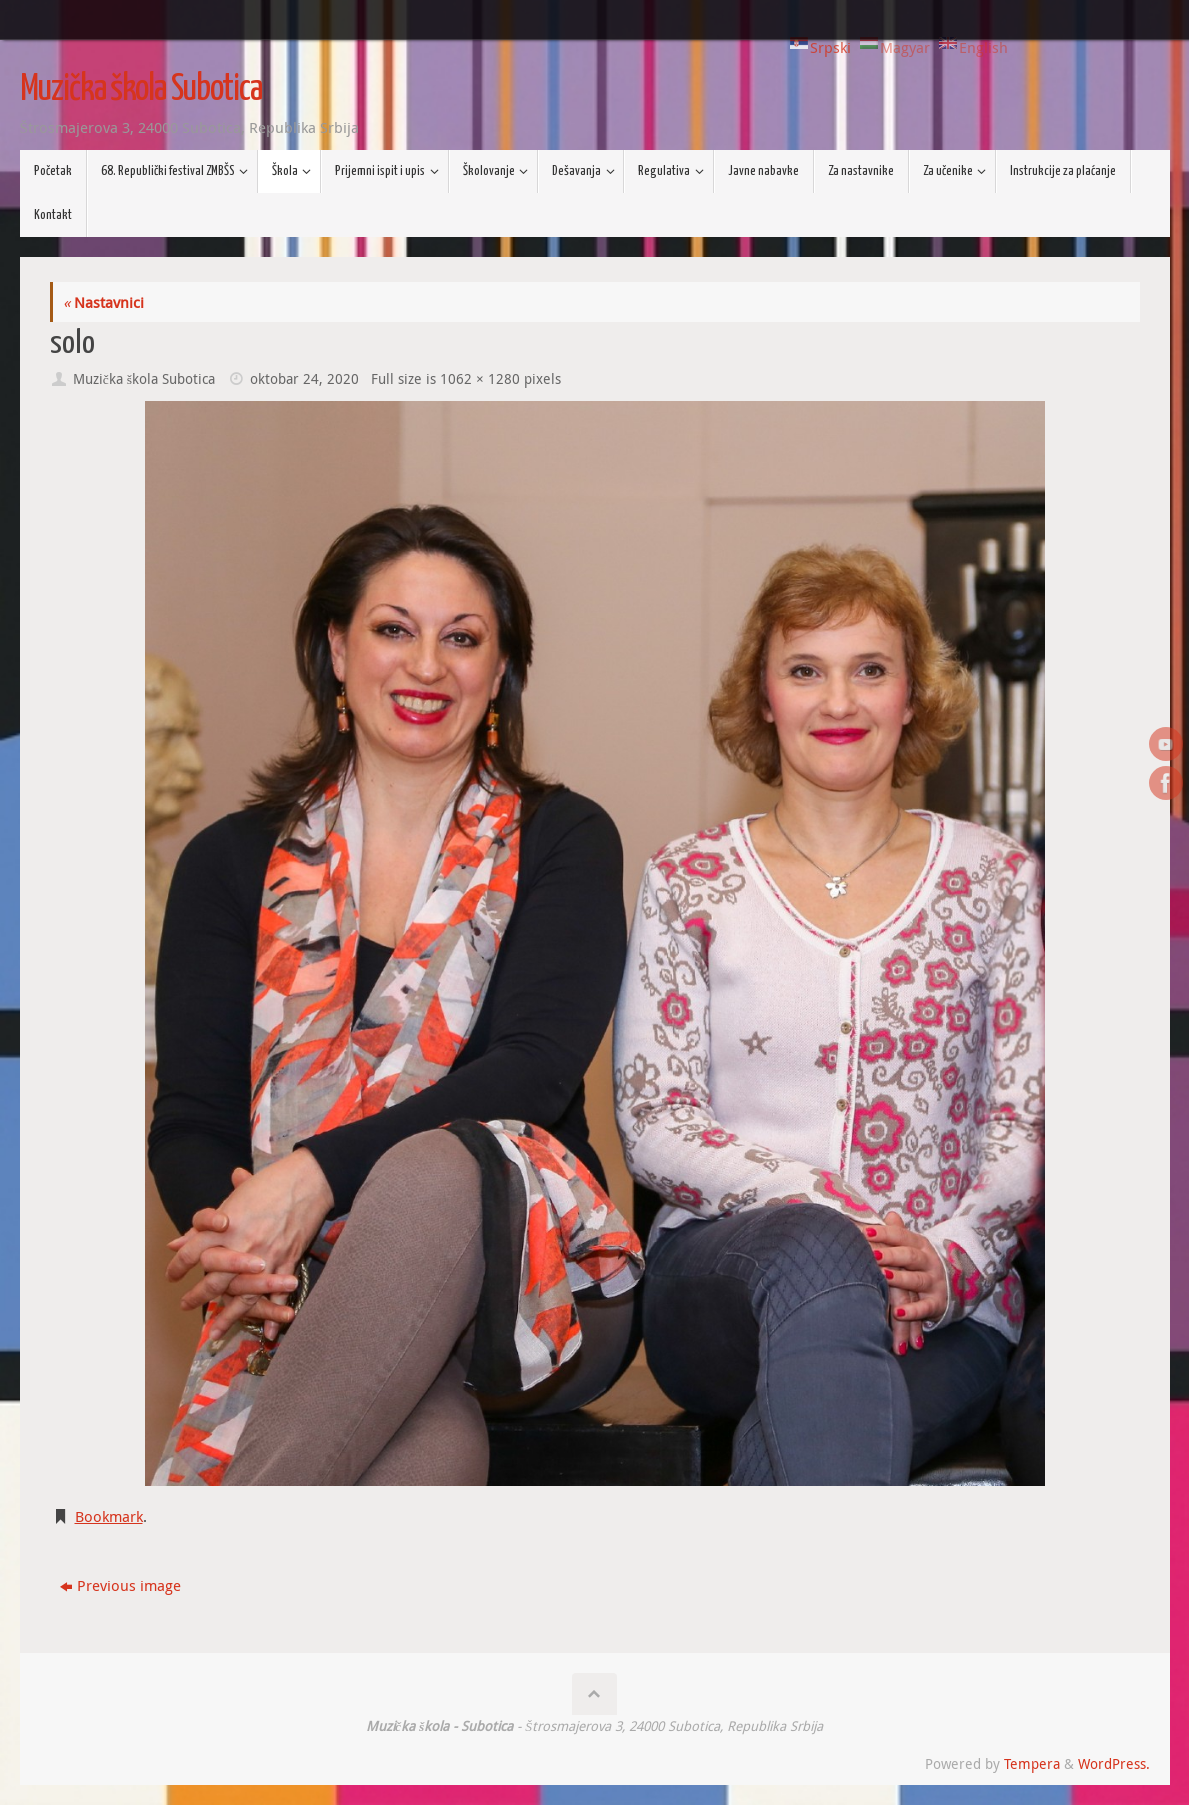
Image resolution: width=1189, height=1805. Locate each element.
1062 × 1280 (480, 379)
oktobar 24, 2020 (304, 379)
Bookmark (109, 1516)
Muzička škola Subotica (141, 90)
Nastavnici (103, 302)
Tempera (1032, 1764)
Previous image (120, 1585)
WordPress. (1114, 1764)
